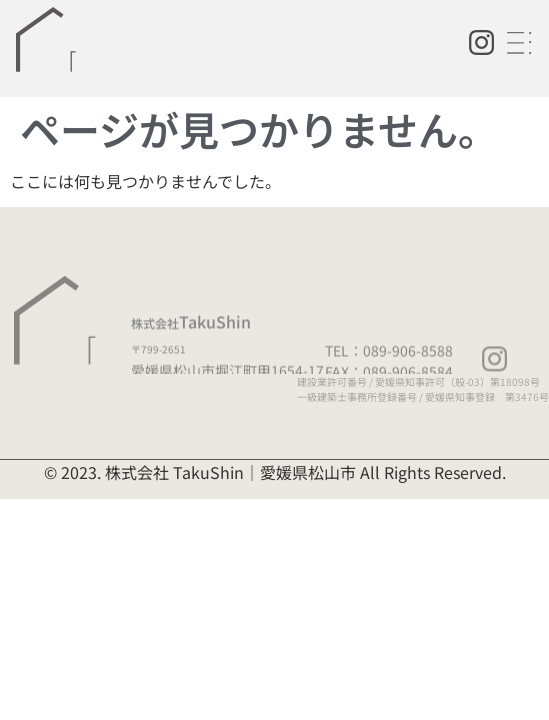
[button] (521, 43)
